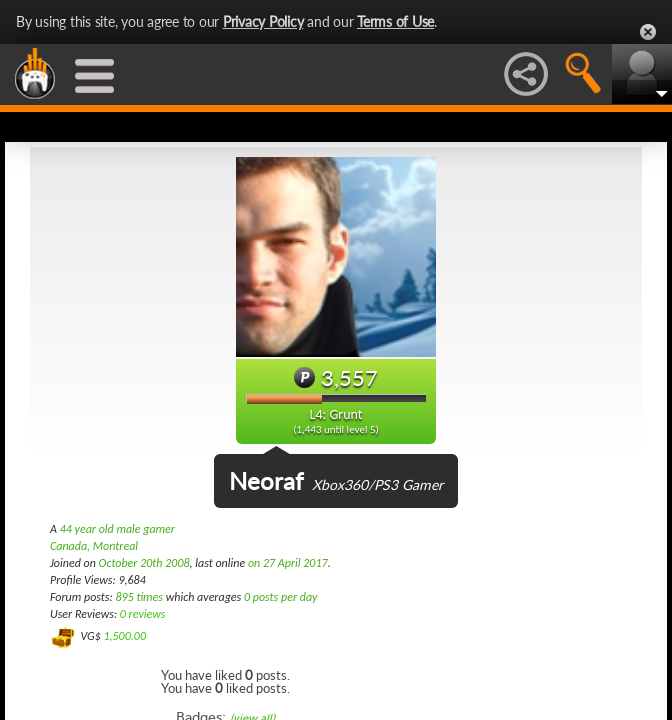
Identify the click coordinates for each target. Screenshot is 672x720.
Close (648, 32)
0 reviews (143, 614)
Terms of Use (395, 21)
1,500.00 (124, 636)
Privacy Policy (263, 21)
